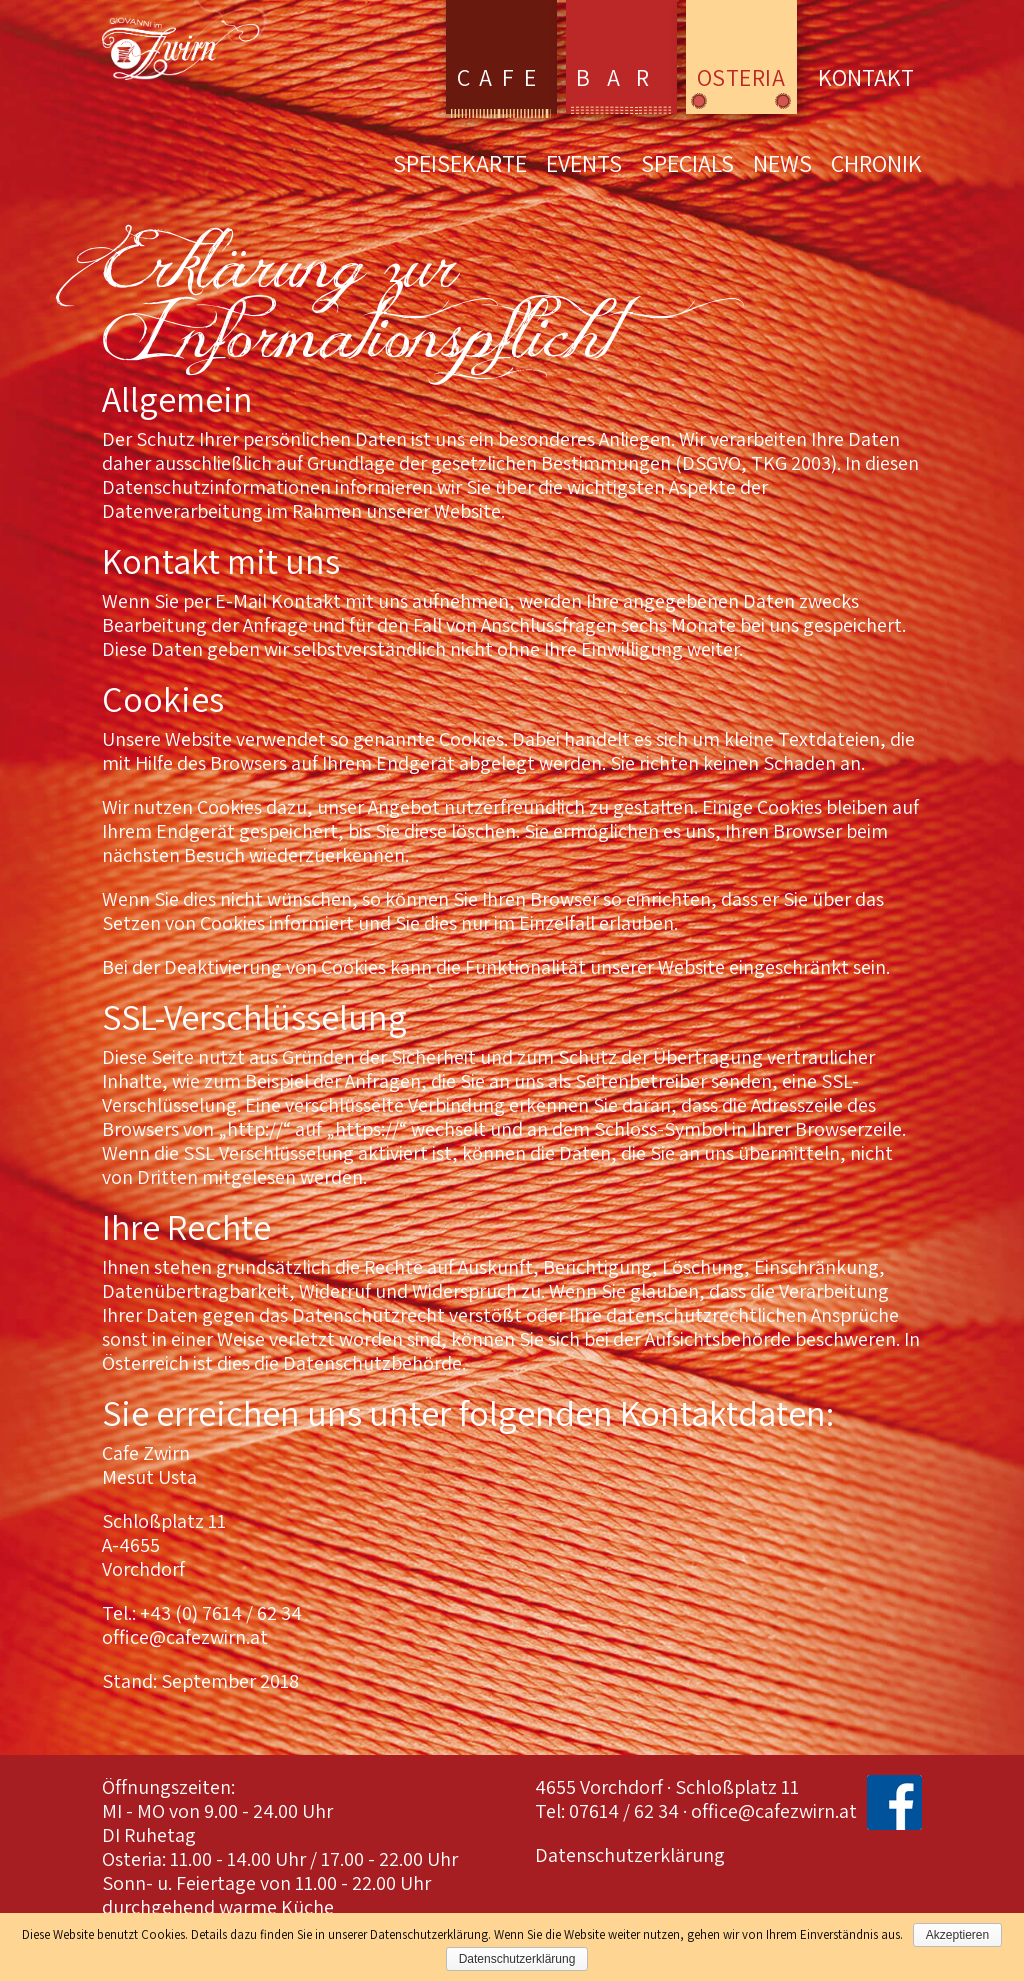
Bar (621, 77)
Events (584, 166)
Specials (687, 166)
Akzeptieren (957, 1935)
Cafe (501, 77)
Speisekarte (460, 166)
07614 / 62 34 (624, 1811)
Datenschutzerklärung (630, 1855)
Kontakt (866, 77)
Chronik (876, 166)
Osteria (741, 77)
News (782, 166)
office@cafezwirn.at (774, 1811)
